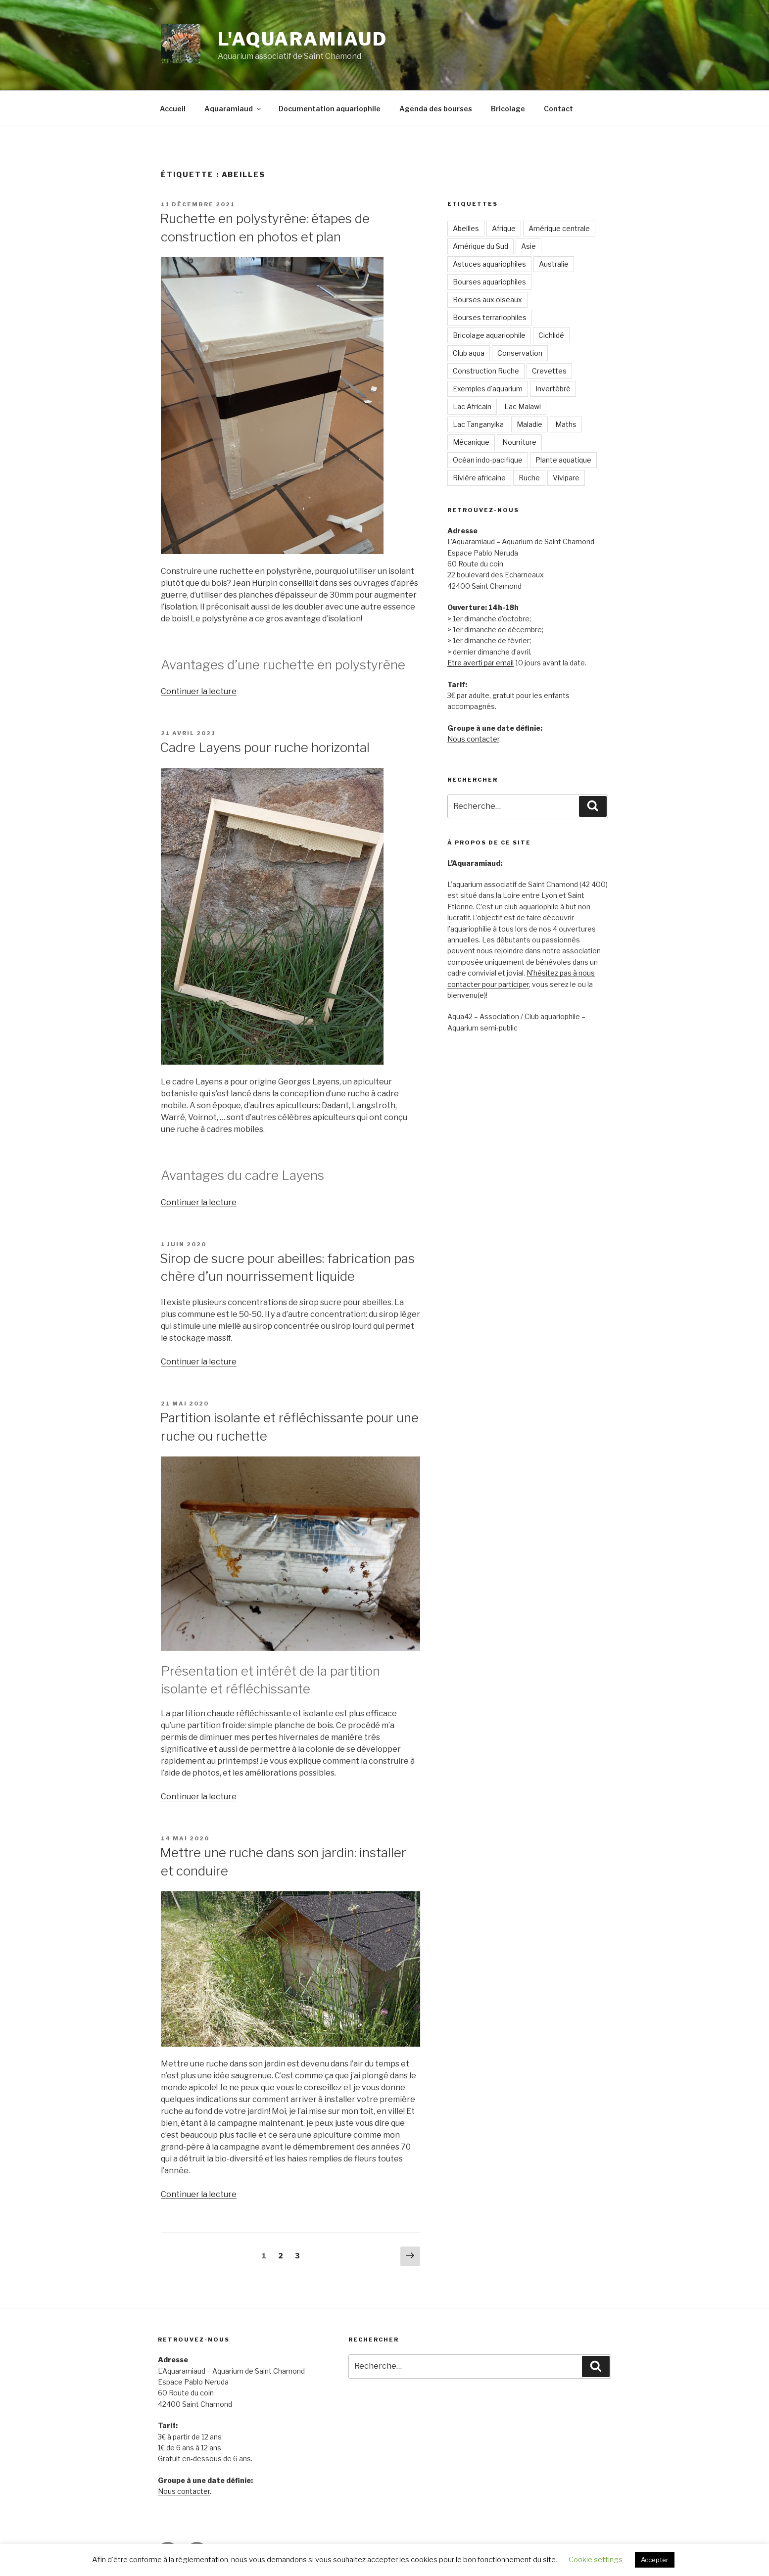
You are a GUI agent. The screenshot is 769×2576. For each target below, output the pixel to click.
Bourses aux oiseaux (487, 299)
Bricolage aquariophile (489, 335)
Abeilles (466, 228)
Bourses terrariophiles (490, 317)
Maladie (529, 424)
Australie (554, 264)
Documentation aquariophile (330, 108)
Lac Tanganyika (478, 424)
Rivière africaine (479, 477)
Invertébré (553, 388)
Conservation (519, 353)
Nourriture (519, 442)
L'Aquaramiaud (302, 39)
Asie (528, 246)
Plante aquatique (563, 460)
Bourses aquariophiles (489, 282)
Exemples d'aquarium (488, 388)
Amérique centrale (559, 228)
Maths (566, 424)
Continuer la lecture (199, 691)
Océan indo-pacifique (488, 460)
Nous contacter (473, 739)
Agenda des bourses (435, 108)
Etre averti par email (480, 662)
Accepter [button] (655, 2560)
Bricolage (508, 108)
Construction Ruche (486, 371)
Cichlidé (551, 335)
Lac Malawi (522, 406)
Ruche (529, 477)
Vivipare (566, 477)
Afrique (504, 228)
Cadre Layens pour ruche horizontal (265, 747)
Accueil (173, 108)
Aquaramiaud (233, 108)
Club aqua (468, 353)
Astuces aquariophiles (489, 264)
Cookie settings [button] (596, 2559)
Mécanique (471, 442)
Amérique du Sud (480, 246)
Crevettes (549, 371)
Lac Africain (472, 406)
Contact (558, 108)
